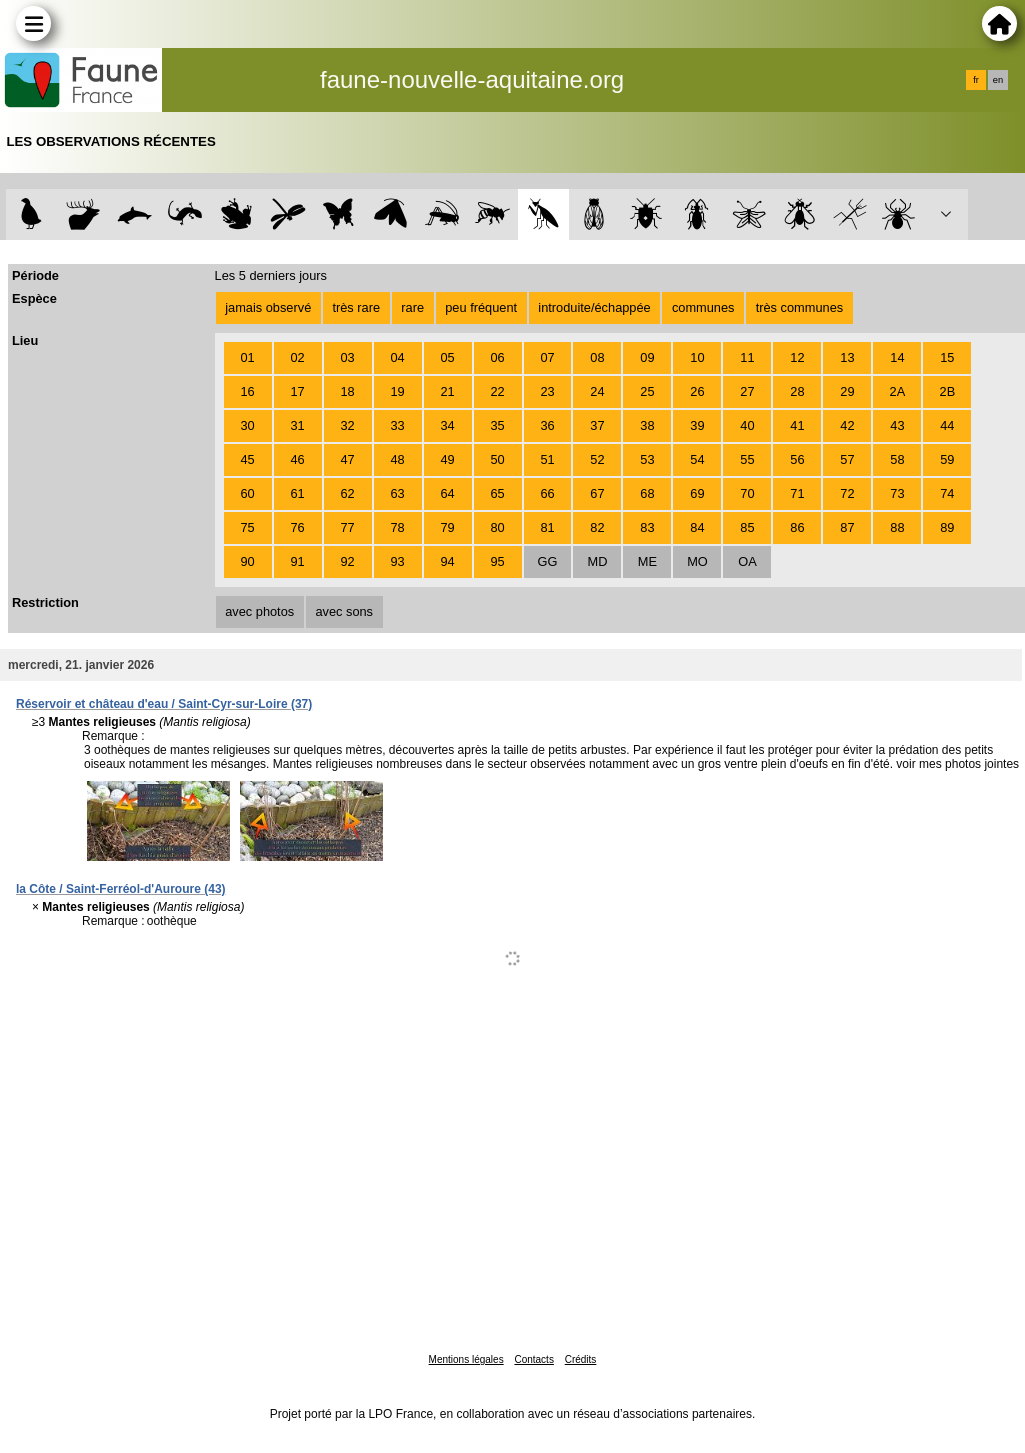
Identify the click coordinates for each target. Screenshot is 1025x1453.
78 (397, 527)
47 (347, 459)
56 (797, 459)
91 (297, 561)
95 (497, 561)
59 (947, 459)
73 (897, 493)
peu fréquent (481, 307)
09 (647, 357)
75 (247, 527)
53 (647, 459)
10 (697, 357)
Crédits (581, 1359)
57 (847, 459)
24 (597, 391)
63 (397, 493)
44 (947, 425)
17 (297, 391)
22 (497, 391)
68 (647, 493)
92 (347, 561)
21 (447, 391)
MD (598, 561)
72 (847, 493)
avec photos (259, 611)
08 (597, 357)
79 (447, 527)
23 (547, 391)
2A (898, 391)
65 (497, 493)
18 (347, 391)
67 (597, 493)
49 (447, 459)
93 (397, 561)
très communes (799, 307)
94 (447, 561)
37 (597, 425)
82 (597, 527)
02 (297, 357)
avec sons (344, 611)
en (998, 80)
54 (697, 459)
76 (297, 527)
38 (647, 425)
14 (897, 357)
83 (647, 527)
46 (297, 459)
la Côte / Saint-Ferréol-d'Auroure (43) (121, 889)
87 (847, 527)
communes (703, 307)
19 (397, 391)
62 (347, 493)
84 (697, 527)
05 (447, 357)
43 (897, 425)
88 (897, 527)
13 (847, 357)
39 (697, 425)
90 (247, 561)
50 (497, 459)
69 (697, 493)
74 (947, 493)
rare (412, 307)
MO (697, 561)
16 (247, 391)
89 (947, 527)
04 (397, 357)
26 (697, 391)
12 (797, 357)
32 (347, 425)
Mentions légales (466, 1359)
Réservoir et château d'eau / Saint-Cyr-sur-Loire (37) (164, 704)
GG (548, 561)
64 (447, 493)
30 (247, 425)
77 (347, 527)
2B (948, 391)
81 (547, 527)
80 (497, 527)
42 (847, 425)
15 (947, 357)
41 (797, 425)
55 (747, 459)
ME (647, 561)
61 (297, 493)
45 (247, 459)
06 (497, 357)
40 (747, 425)
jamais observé (268, 307)
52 (597, 459)
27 (747, 391)
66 (547, 493)
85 (747, 527)
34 (447, 425)
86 (797, 527)
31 (297, 425)
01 (247, 357)
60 (247, 493)
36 (547, 425)
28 (797, 391)
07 (547, 357)
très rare (356, 307)
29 (847, 391)
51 (547, 459)
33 (397, 425)
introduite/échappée (594, 307)
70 (747, 493)
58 (897, 459)
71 (797, 493)
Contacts (533, 1359)
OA (747, 561)
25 (647, 391)
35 (497, 425)
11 (747, 357)
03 (347, 357)
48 (397, 459)
